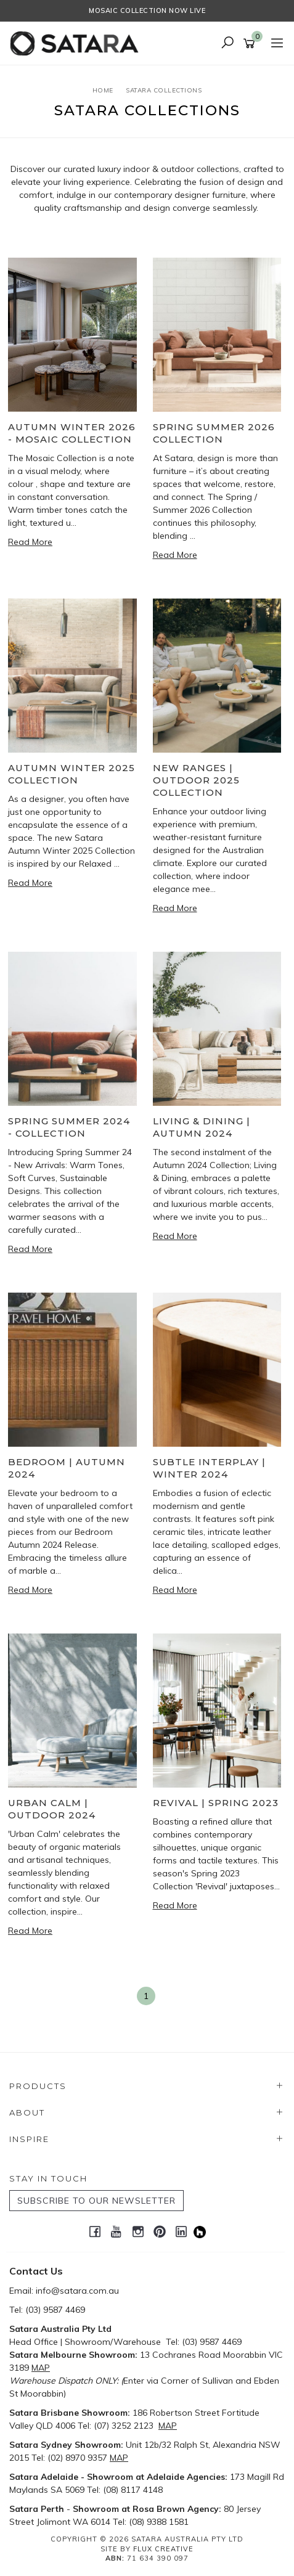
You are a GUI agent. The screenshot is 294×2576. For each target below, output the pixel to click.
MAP (40, 2367)
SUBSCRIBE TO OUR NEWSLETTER (96, 2200)
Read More (30, 541)
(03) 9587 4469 (55, 2309)
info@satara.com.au (77, 2290)
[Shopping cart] (251, 43)
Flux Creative (163, 2549)
